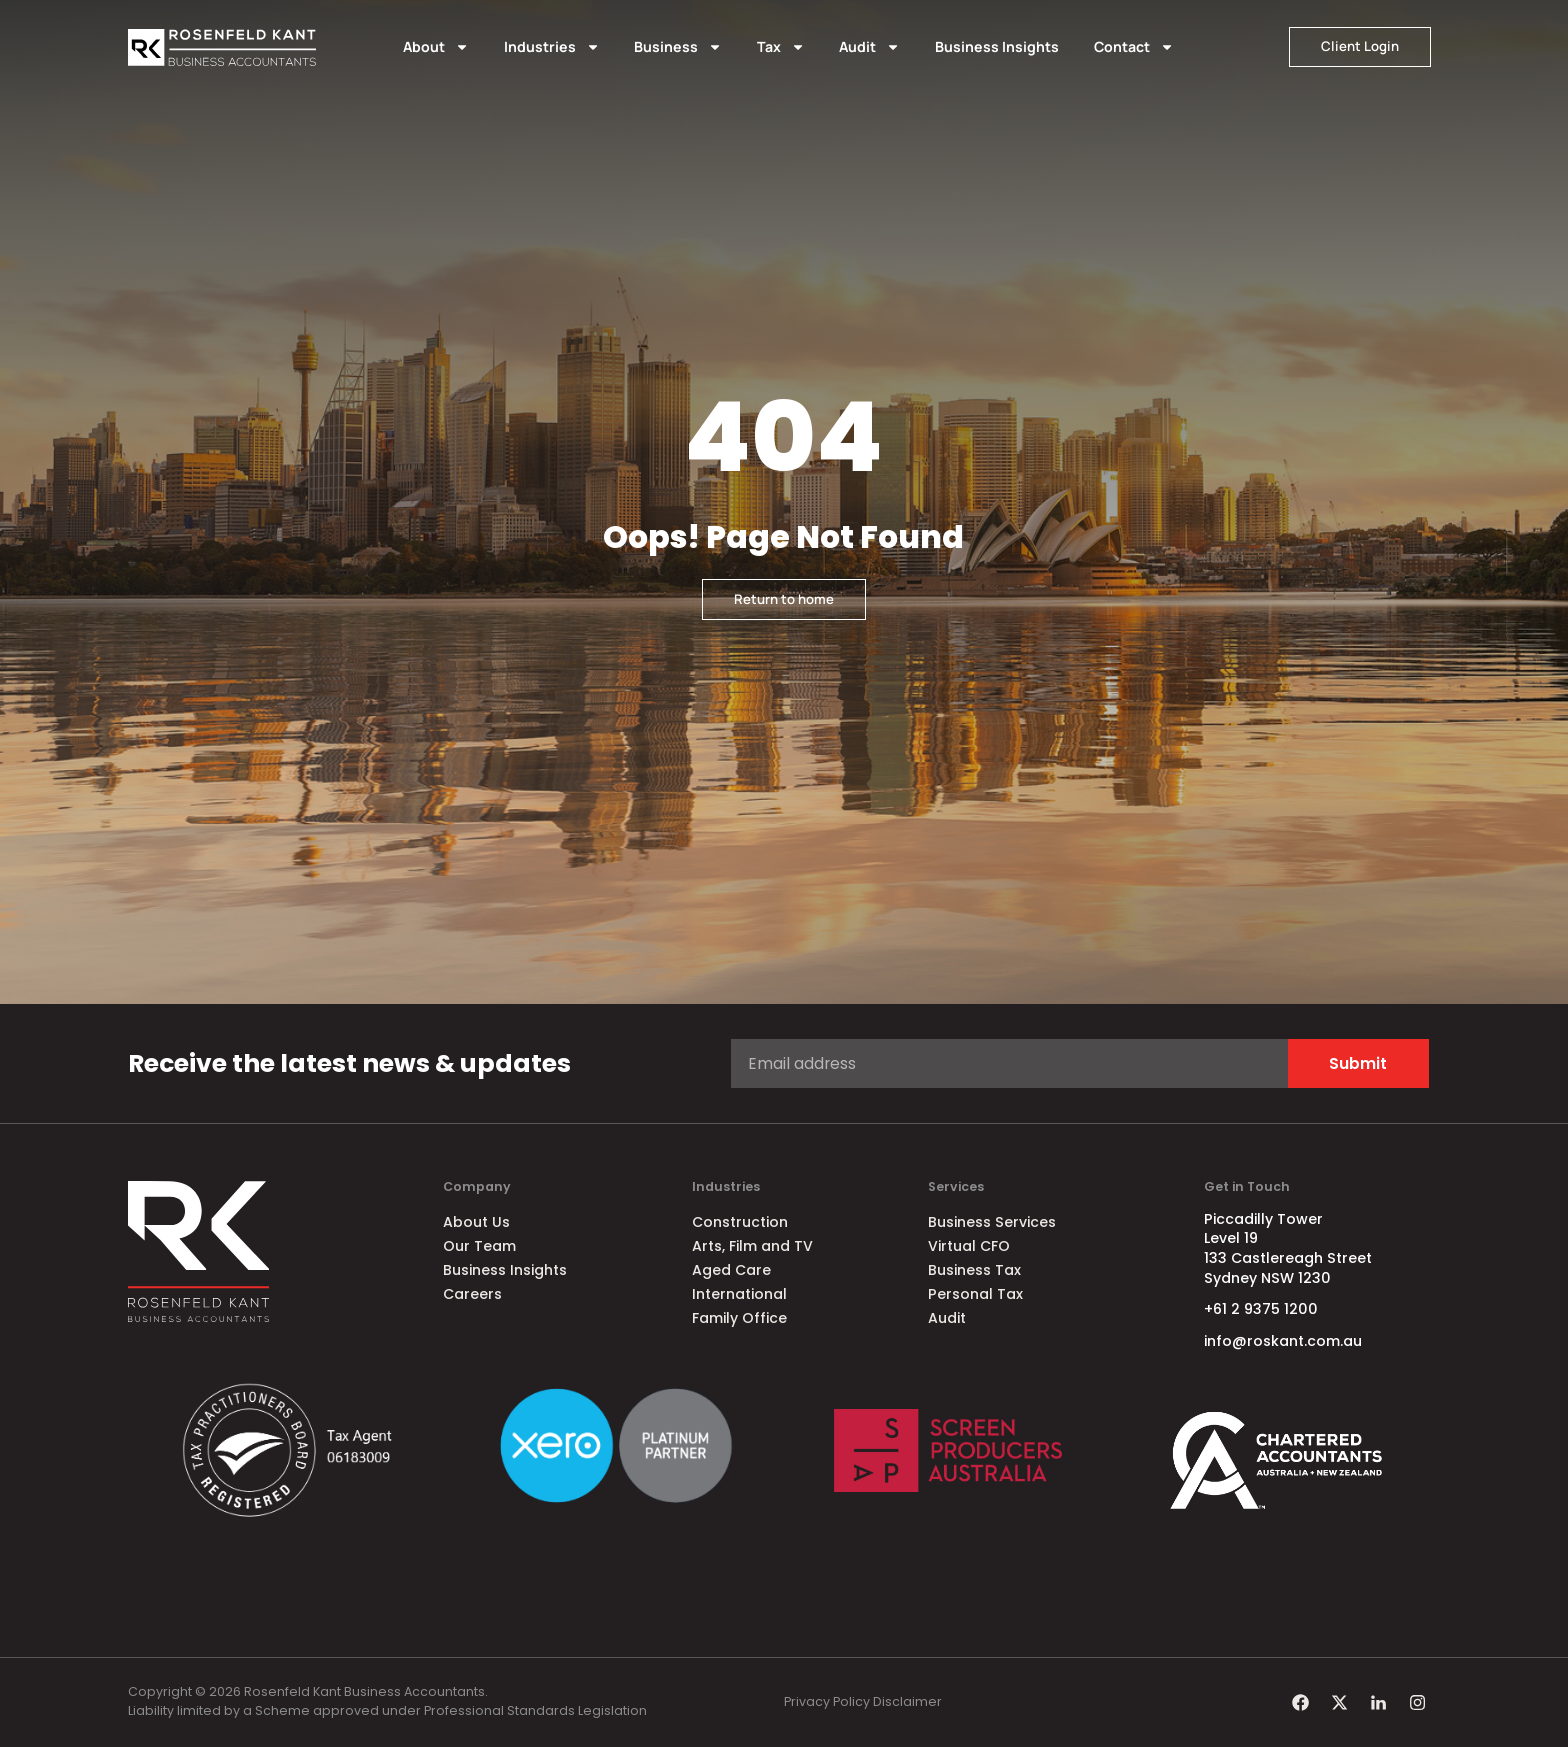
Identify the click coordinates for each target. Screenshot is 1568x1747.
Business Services (992, 1222)
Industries (552, 47)
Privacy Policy (827, 1701)
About (436, 47)
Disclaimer (907, 1701)
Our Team (479, 1246)
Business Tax (974, 1270)
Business (678, 47)
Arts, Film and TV (752, 1246)
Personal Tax (975, 1294)
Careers (472, 1294)
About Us (476, 1222)
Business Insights (997, 46)
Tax (781, 47)
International (739, 1294)
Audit (869, 47)
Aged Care (731, 1270)
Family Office (739, 1318)
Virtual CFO (969, 1246)
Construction (740, 1222)
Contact (1134, 47)
